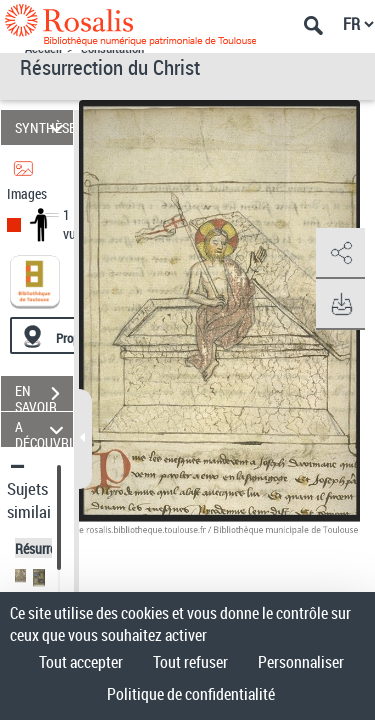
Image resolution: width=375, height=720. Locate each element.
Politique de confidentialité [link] (191, 694)
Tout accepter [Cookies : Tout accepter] (81, 662)
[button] (340, 254)
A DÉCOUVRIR (44, 429)
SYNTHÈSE (44, 127)
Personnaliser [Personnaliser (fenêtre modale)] (301, 662)
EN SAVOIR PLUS (44, 396)
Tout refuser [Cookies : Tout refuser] (190, 662)
